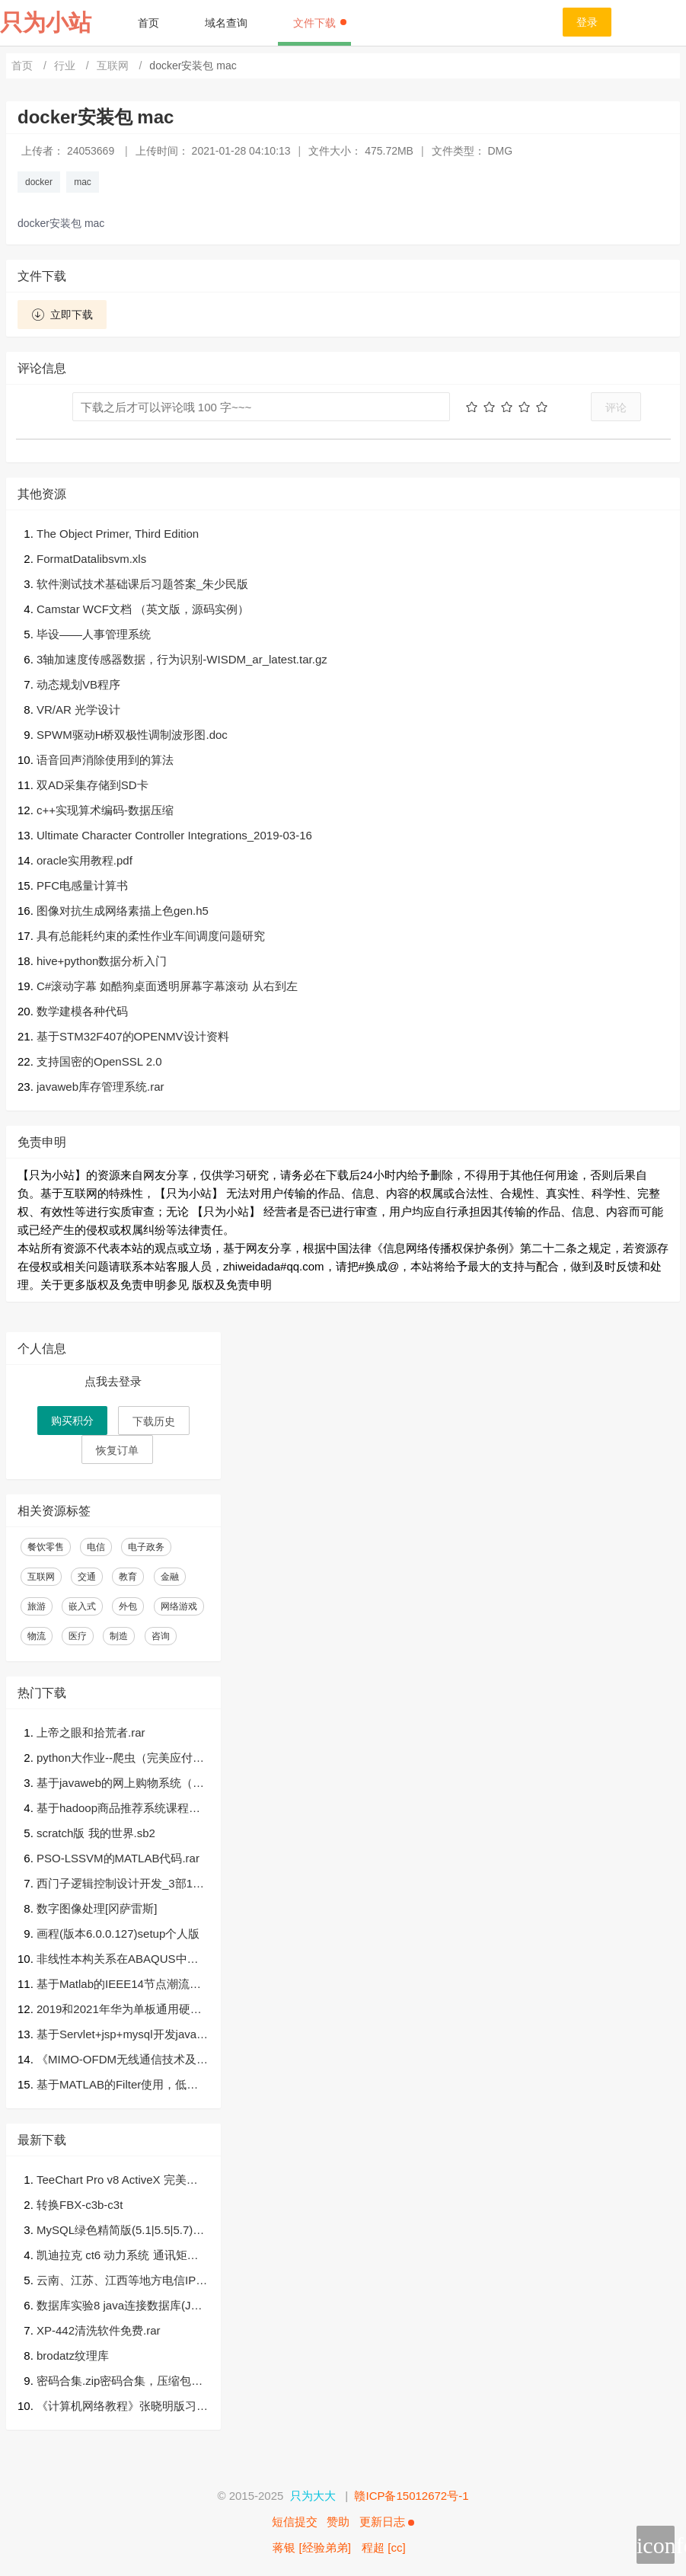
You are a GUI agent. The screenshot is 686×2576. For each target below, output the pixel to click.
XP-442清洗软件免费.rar (99, 2330)
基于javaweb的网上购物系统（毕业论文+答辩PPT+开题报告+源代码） (120, 1784)
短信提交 (294, 2521)
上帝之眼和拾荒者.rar (91, 1732)
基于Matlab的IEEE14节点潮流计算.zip (119, 1985)
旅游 (36, 1606)
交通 (87, 1576)
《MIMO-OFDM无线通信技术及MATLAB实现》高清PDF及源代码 (121, 2061)
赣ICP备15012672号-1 (411, 2495)
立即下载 (62, 314)
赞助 (338, 2521)
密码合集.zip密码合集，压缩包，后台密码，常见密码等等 (120, 2382)
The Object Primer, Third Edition (118, 533)
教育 (128, 1576)
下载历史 (153, 1421)
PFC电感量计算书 (82, 885)
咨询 (161, 1636)
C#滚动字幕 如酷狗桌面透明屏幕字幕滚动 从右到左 (167, 986)
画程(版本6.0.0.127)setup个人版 (118, 1933)
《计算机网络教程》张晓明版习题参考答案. (122, 2407)
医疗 (78, 1636)
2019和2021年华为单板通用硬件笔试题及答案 (119, 2010)
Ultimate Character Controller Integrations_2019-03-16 (174, 835)
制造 (119, 1636)
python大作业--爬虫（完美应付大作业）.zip (120, 1759)
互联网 (114, 65)
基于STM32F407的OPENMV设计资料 (133, 1036)
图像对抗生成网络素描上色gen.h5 (123, 910)
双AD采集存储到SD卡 (92, 784)
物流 (36, 1636)
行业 (66, 65)
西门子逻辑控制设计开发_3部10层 (118, 1885)
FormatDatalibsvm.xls (91, 558)
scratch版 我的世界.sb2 (96, 1833)
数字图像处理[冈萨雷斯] (97, 1908)
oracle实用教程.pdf (84, 860)
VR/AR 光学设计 (78, 709)
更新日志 (386, 2521)
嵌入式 (82, 1606)
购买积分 (72, 1420)
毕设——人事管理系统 (94, 634)
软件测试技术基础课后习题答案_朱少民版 (142, 583)
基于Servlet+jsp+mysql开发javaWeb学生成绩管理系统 (122, 2036)
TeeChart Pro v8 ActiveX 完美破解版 (117, 2181)
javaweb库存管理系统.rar (100, 1086)
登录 (587, 22)
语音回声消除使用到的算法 (105, 759)
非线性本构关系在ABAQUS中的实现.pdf (118, 1960)
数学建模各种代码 (82, 1011)
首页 (148, 23)
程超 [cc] (384, 2547)
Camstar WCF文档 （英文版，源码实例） (143, 608)
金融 (170, 1576)
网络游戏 (179, 1606)
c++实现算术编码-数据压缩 (105, 810)
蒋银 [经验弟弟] (312, 2547)
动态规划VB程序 (78, 684)
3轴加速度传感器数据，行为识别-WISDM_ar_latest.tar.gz (182, 659)
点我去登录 (113, 1381)
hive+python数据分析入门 (102, 960)
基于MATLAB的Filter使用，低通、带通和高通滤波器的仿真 (112, 2086)
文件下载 (319, 23)
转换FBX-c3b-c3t (80, 2204)
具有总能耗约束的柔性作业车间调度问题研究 (151, 935)
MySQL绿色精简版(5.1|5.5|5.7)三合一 (120, 2231)
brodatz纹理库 (73, 2355)
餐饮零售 (45, 1547)
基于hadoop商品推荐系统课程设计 (118, 1809)
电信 (96, 1547)
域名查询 (226, 23)
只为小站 (45, 22)
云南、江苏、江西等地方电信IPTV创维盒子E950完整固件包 (120, 2282)
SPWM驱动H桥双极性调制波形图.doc (132, 734)
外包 (128, 1606)
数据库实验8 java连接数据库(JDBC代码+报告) (121, 2307)
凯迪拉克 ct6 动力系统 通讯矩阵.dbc (122, 2256)
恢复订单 (117, 1450)
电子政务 (146, 1547)
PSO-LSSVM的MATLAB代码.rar (118, 1858)
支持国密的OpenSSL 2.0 (99, 1061)
